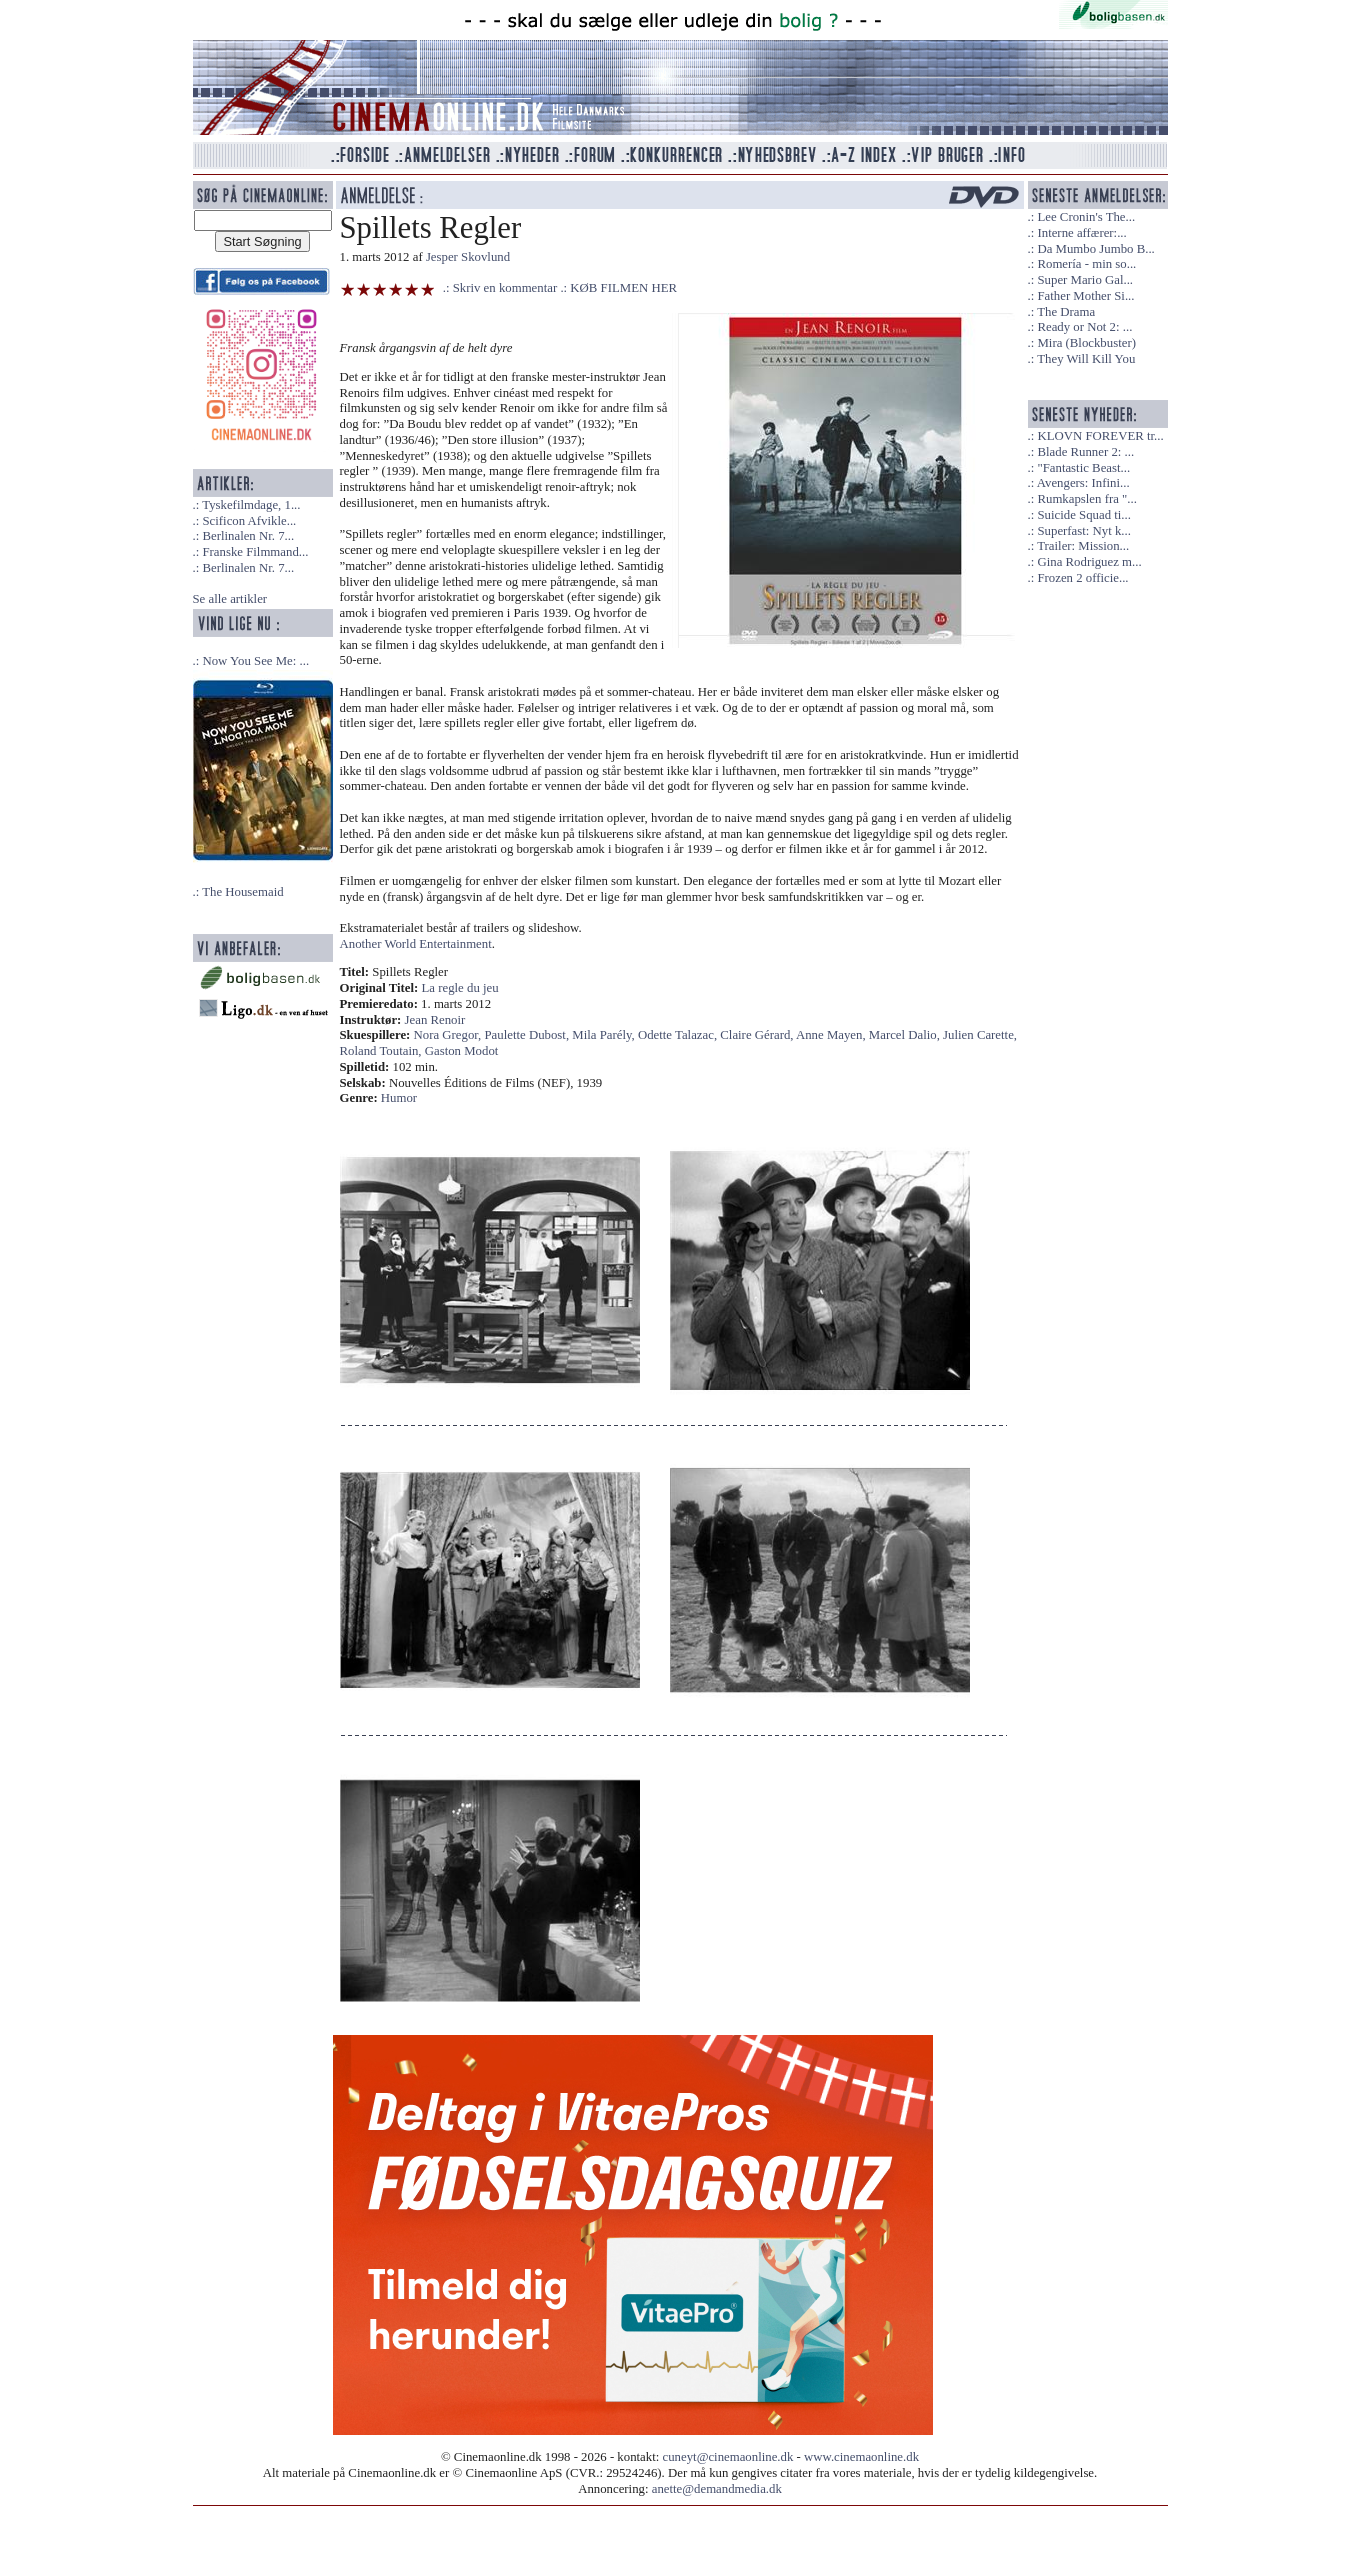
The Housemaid (242, 892)
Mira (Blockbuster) (1086, 343)
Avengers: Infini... (1083, 483)
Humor (399, 1098)
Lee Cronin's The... (1086, 217)
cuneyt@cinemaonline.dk (728, 2457)
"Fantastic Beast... (1083, 468)
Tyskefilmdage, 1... (251, 505)
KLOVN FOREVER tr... (1100, 436)
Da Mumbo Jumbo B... (1095, 249)
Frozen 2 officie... (1082, 578)
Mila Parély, (605, 1035)
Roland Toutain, (382, 1051)
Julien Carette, (980, 1035)
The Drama (1066, 312)
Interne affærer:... (1081, 233)
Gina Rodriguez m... (1089, 562)
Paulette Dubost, (529, 1035)
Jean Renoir (435, 1020)
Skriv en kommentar (505, 288)
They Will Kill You (1086, 359)
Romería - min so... (1086, 264)
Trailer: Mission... (1083, 546)
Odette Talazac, (679, 1035)
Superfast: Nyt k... (1083, 531)
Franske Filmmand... (255, 552)
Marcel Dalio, (906, 1035)
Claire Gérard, (758, 1035)
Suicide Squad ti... (1083, 515)
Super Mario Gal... (1085, 280)
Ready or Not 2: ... (1084, 327)
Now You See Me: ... (255, 661)
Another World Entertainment (416, 944)
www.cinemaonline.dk (861, 2457)
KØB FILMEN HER (623, 288)
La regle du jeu (460, 988)
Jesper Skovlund (468, 257)
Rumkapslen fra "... (1086, 499)
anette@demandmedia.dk (717, 2489)
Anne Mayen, (832, 1035)
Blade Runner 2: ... (1085, 452)
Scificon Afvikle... (249, 521)
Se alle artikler (230, 599)
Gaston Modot (462, 1051)
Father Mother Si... (1085, 296)
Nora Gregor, (449, 1035)
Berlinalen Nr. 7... (248, 536)
